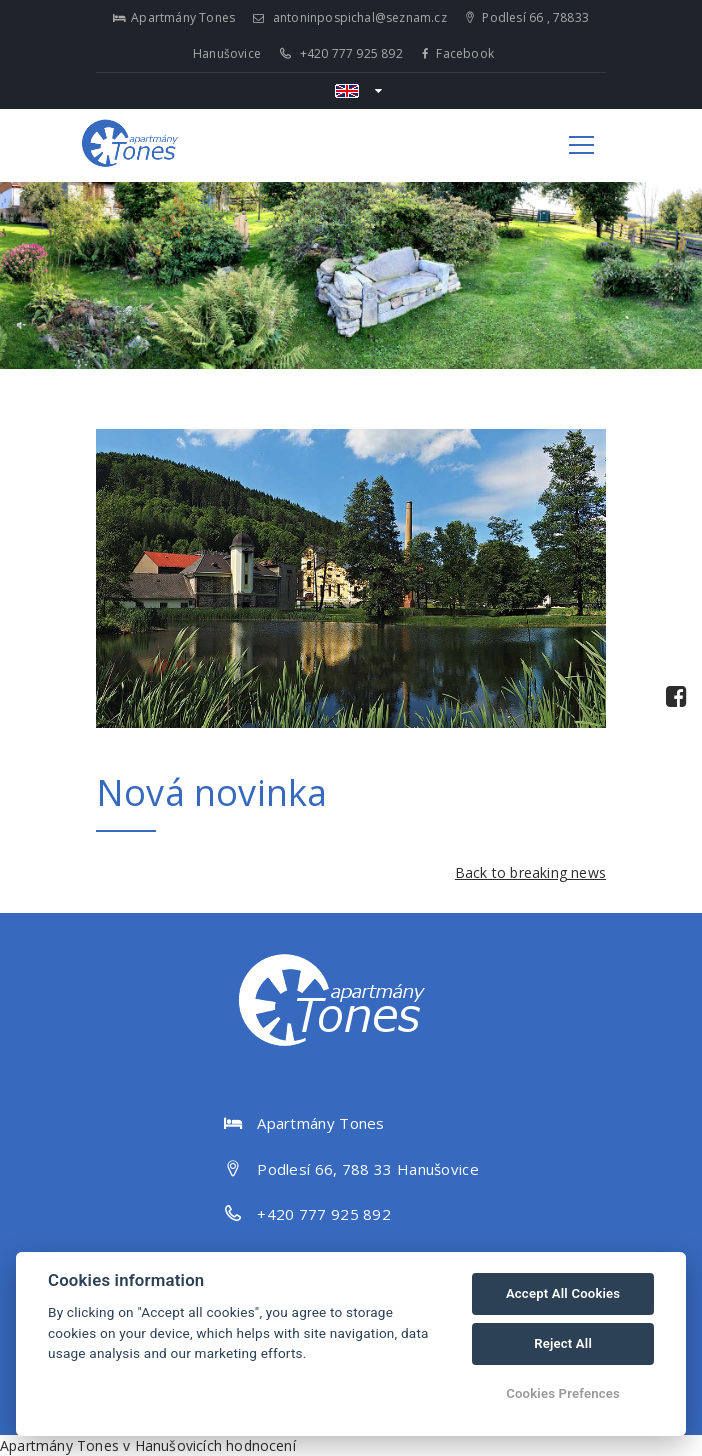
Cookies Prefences (563, 1393)
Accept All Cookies (563, 1293)
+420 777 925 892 (341, 53)
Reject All (563, 1343)
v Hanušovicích (172, 1445)
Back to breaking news (530, 872)
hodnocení (261, 1445)
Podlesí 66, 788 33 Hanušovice (368, 1169)
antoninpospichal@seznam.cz (350, 17)
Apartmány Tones (59, 1445)
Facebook (458, 53)
